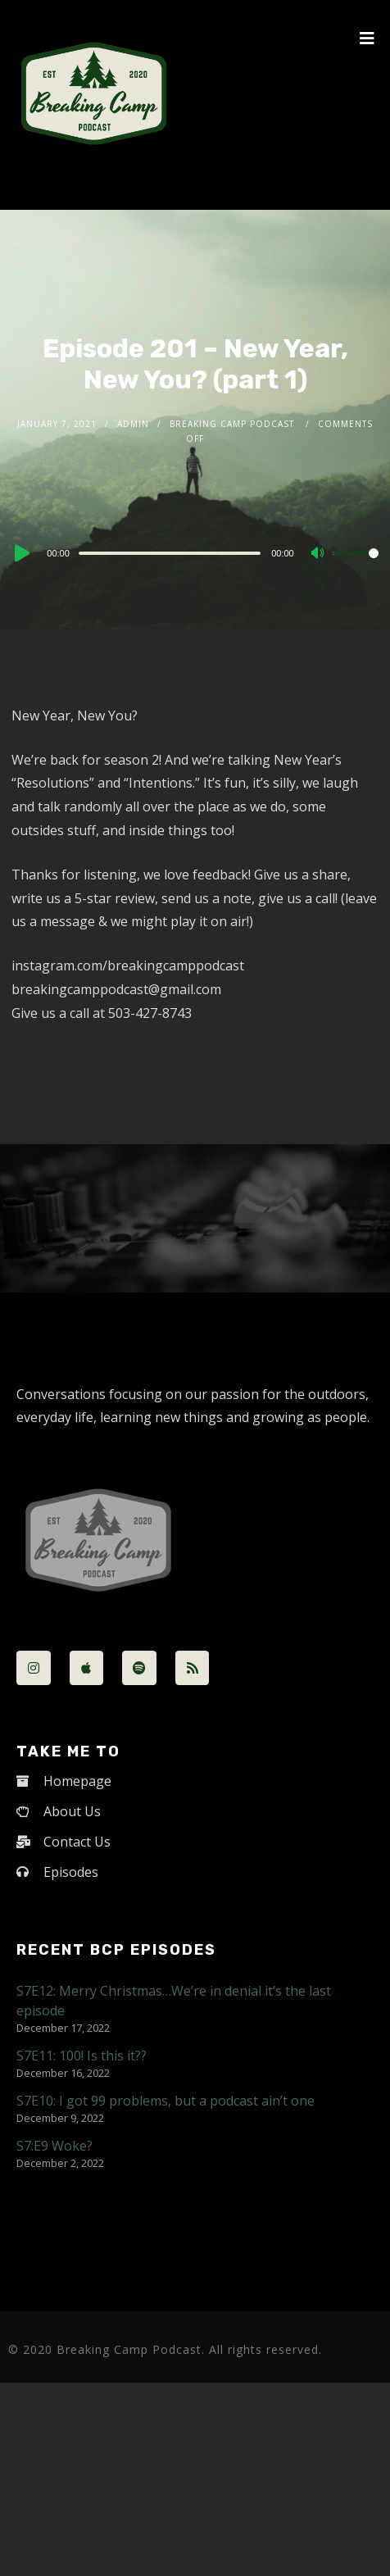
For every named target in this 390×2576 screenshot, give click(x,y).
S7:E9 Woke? (54, 2146)
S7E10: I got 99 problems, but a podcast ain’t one (165, 2101)
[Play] (20, 553)
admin (133, 423)
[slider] (170, 553)
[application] (194, 552)
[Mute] (319, 554)
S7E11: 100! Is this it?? (81, 2056)
